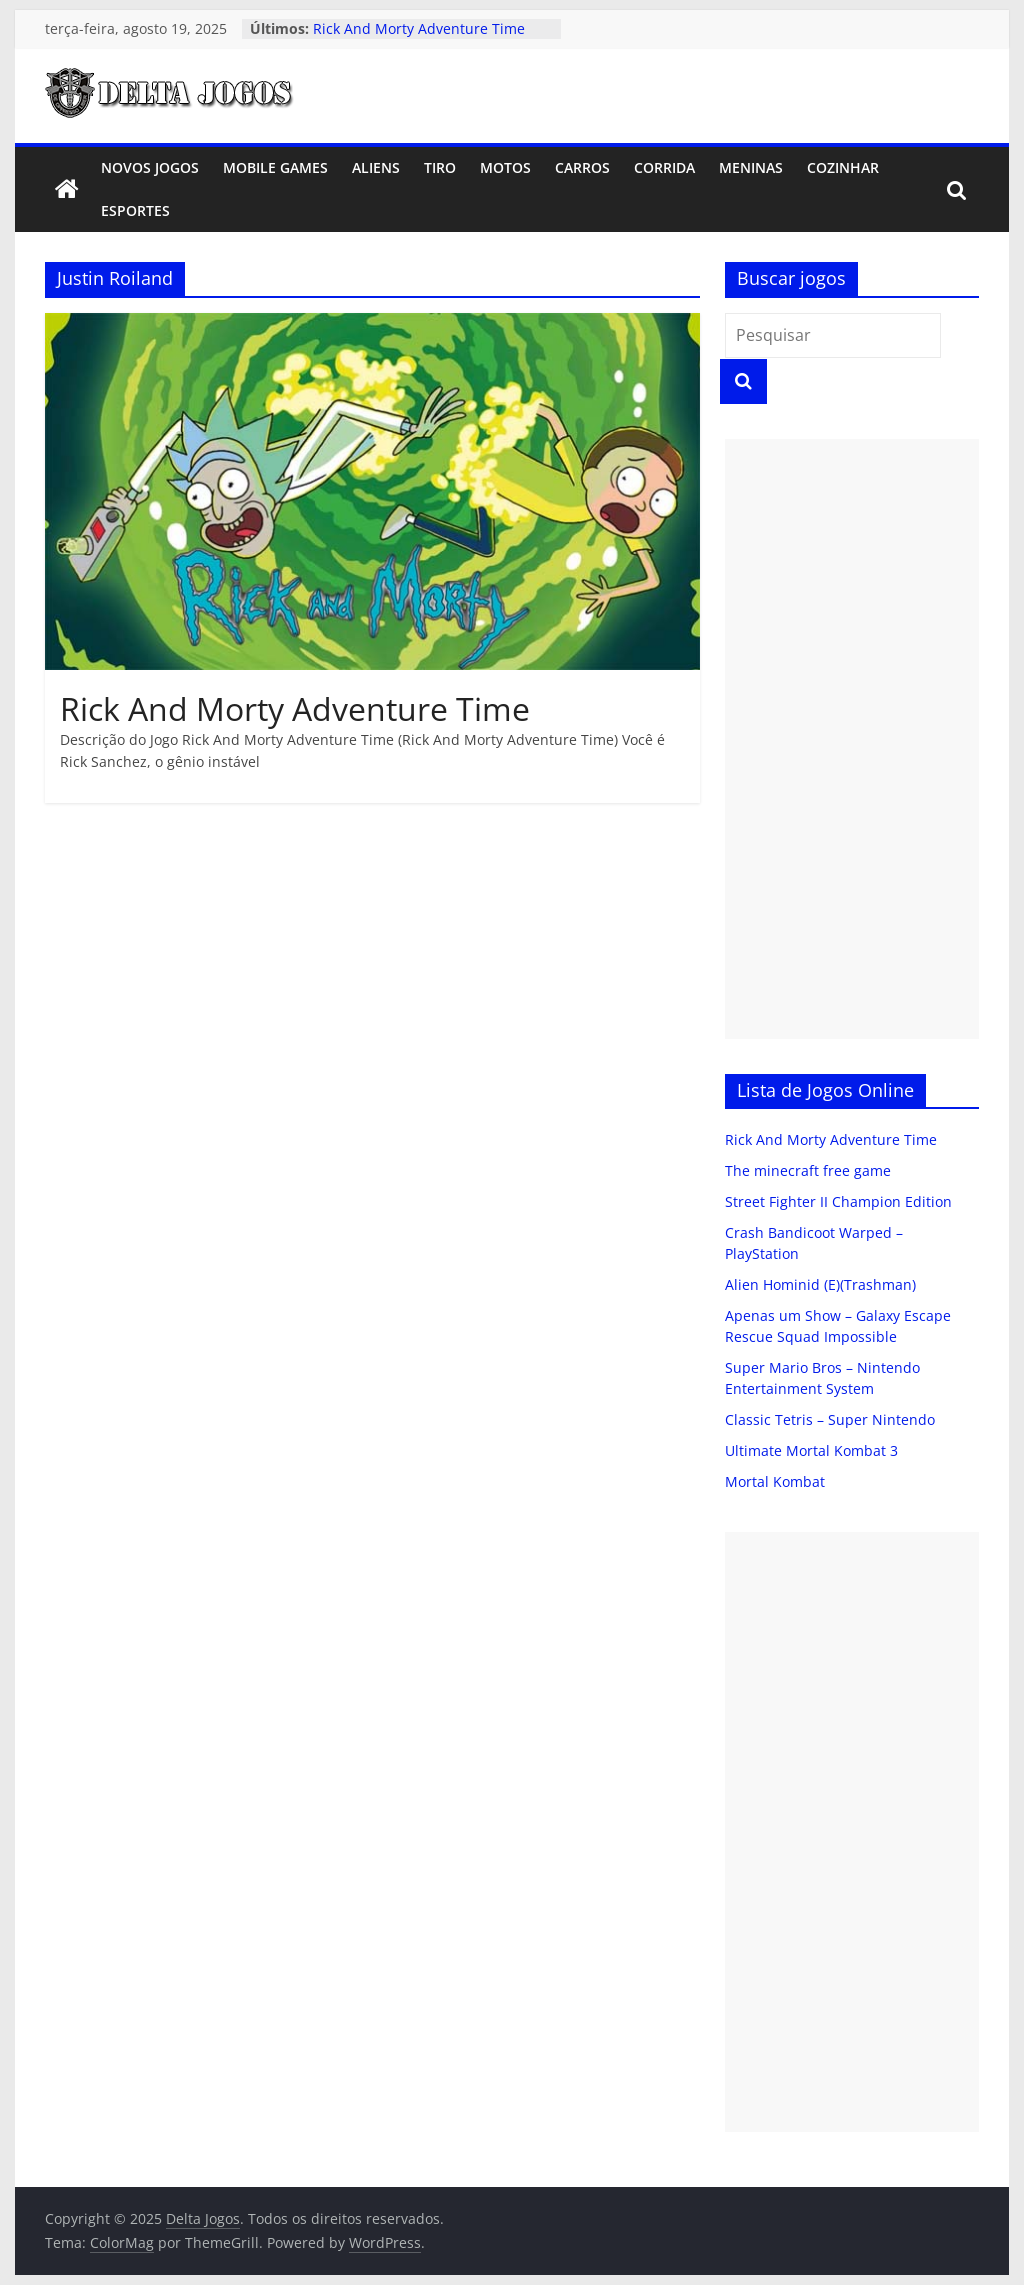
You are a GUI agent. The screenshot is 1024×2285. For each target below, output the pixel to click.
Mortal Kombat (775, 1481)
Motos (505, 167)
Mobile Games (275, 167)
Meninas (751, 167)
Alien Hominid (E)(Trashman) (820, 1284)
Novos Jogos (150, 167)
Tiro (440, 167)
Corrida (664, 167)
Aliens (376, 167)
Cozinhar (843, 167)
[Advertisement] (852, 739)
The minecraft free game (808, 1170)
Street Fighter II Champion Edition (838, 1201)
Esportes (135, 210)
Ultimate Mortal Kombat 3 (811, 1450)
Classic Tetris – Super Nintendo (830, 1419)
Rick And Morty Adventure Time (419, 28)
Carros (582, 167)
